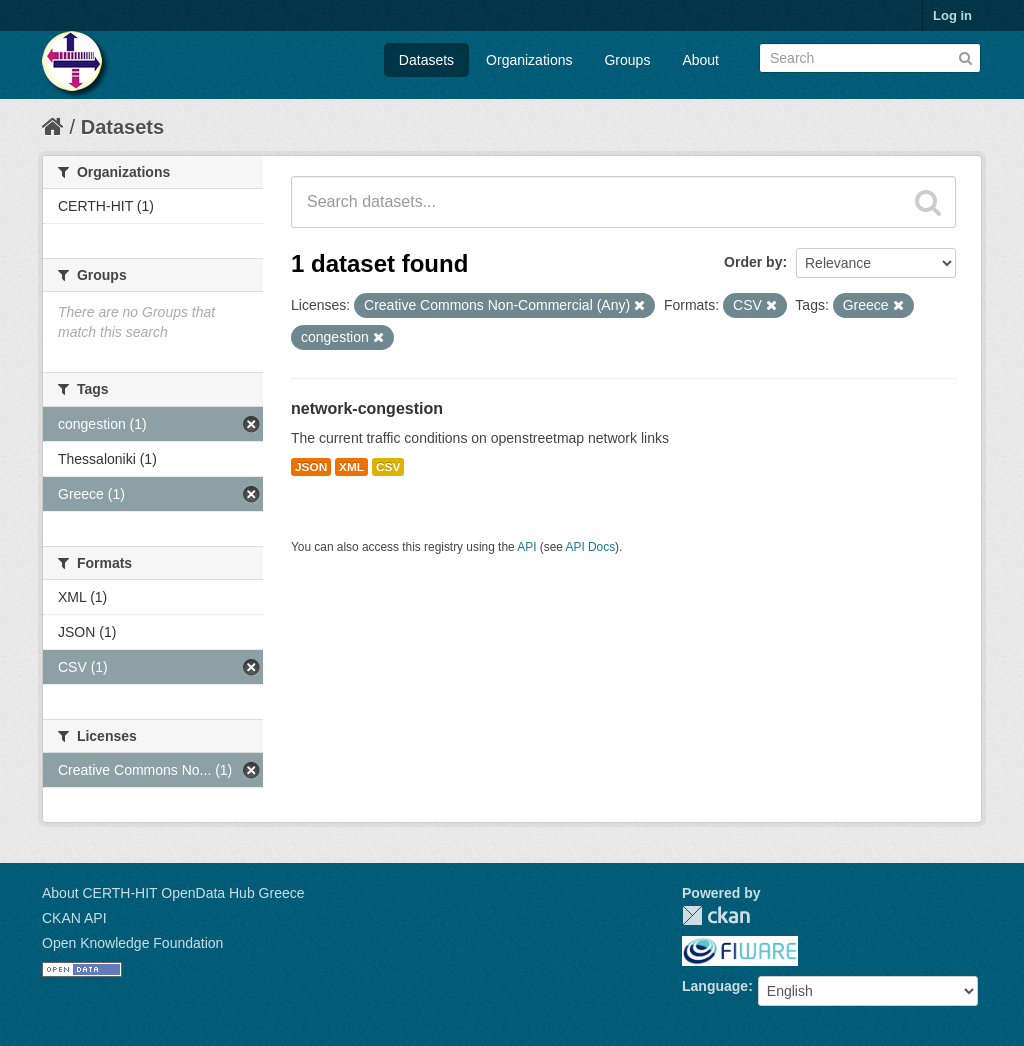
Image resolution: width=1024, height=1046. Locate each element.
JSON (311, 467)
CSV (388, 467)
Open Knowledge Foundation (132, 943)
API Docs (591, 547)
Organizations (529, 60)
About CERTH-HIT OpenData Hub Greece (173, 893)
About (700, 60)
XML (351, 467)
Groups (627, 60)
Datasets (426, 60)
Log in (952, 15)
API (526, 547)
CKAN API (74, 918)
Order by (753, 262)
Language (715, 986)
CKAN (716, 915)
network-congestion (367, 408)
